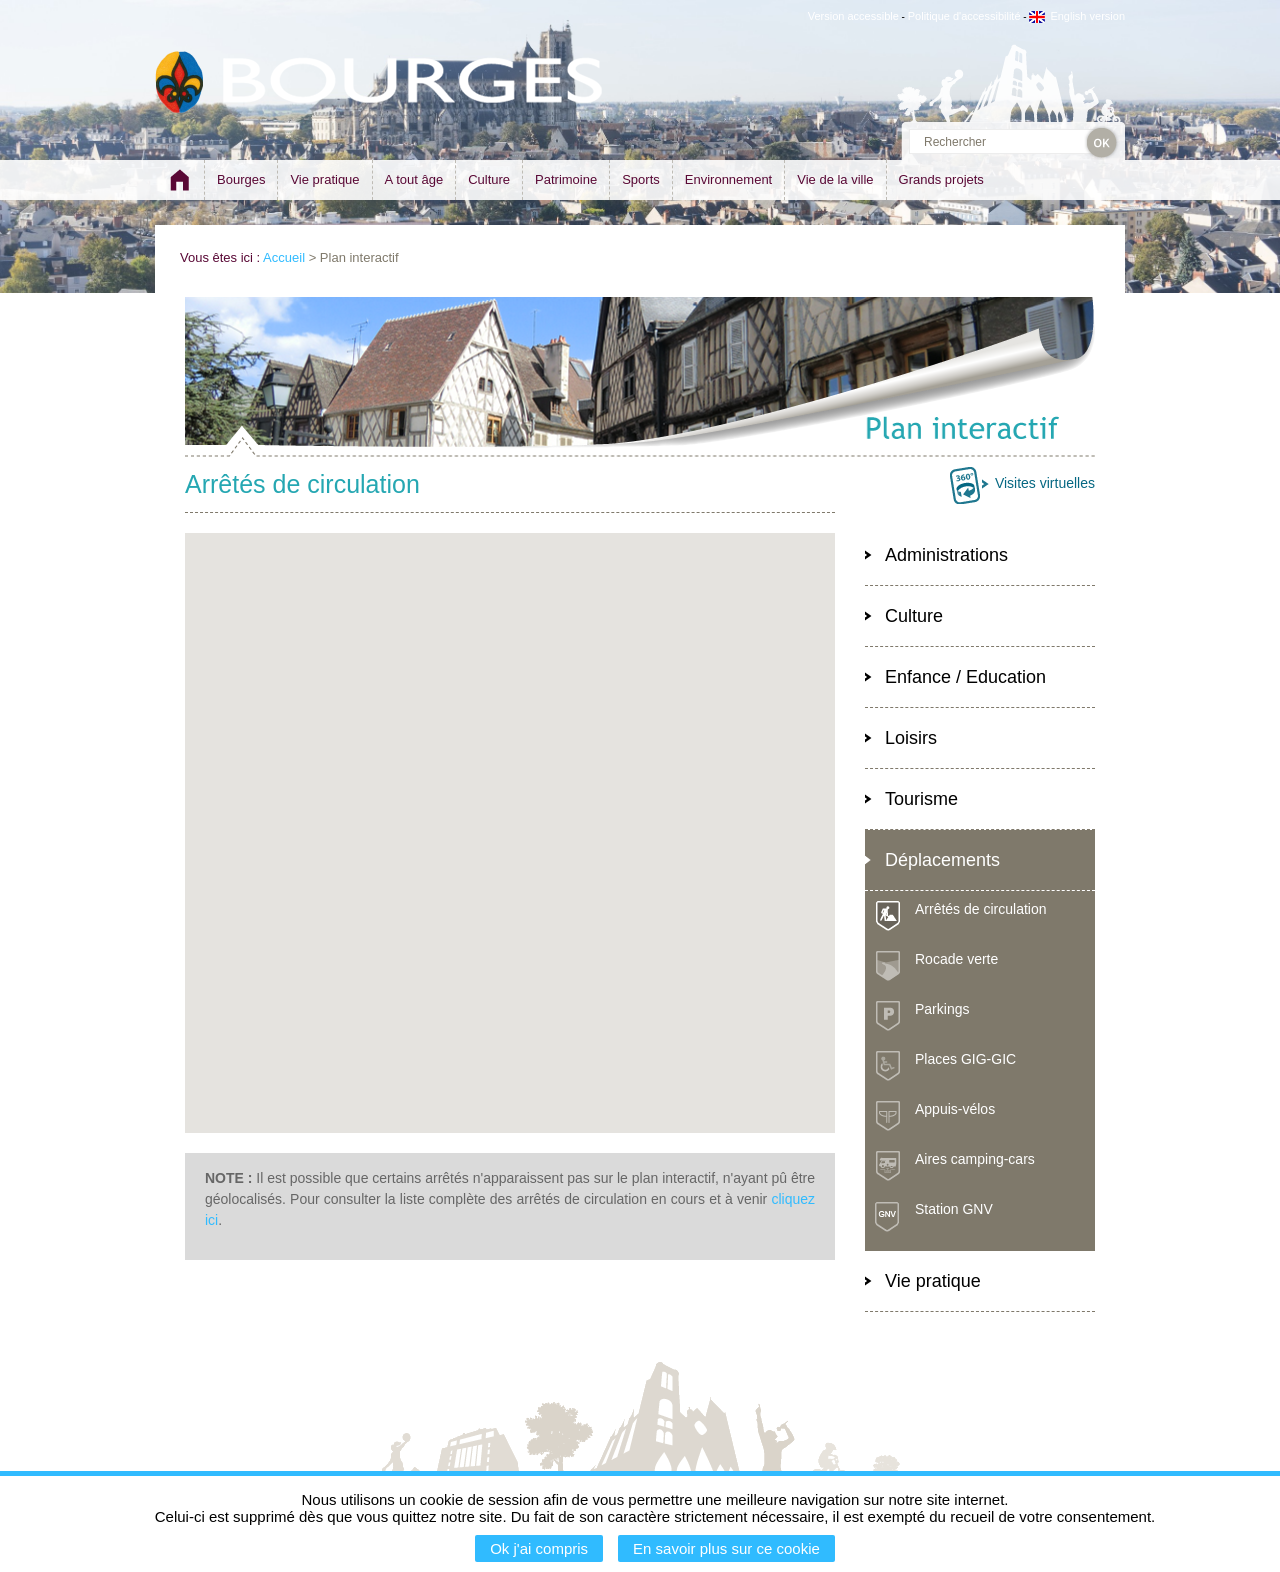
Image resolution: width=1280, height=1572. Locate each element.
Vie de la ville (835, 179)
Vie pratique (324, 179)
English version (1077, 16)
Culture (489, 179)
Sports (641, 179)
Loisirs (911, 738)
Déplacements (942, 860)
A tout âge (414, 179)
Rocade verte (956, 959)
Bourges (241, 179)
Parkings (942, 1009)
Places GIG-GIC (965, 1059)
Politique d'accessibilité (964, 16)
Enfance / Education (965, 677)
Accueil (284, 257)
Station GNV (954, 1209)
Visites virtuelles (1045, 483)
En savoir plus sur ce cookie (726, 1548)
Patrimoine (566, 179)
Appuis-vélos (955, 1109)
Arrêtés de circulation (981, 909)
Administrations (946, 555)
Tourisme (921, 799)
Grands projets (941, 179)
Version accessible (853, 16)
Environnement (728, 179)
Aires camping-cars (975, 1159)
